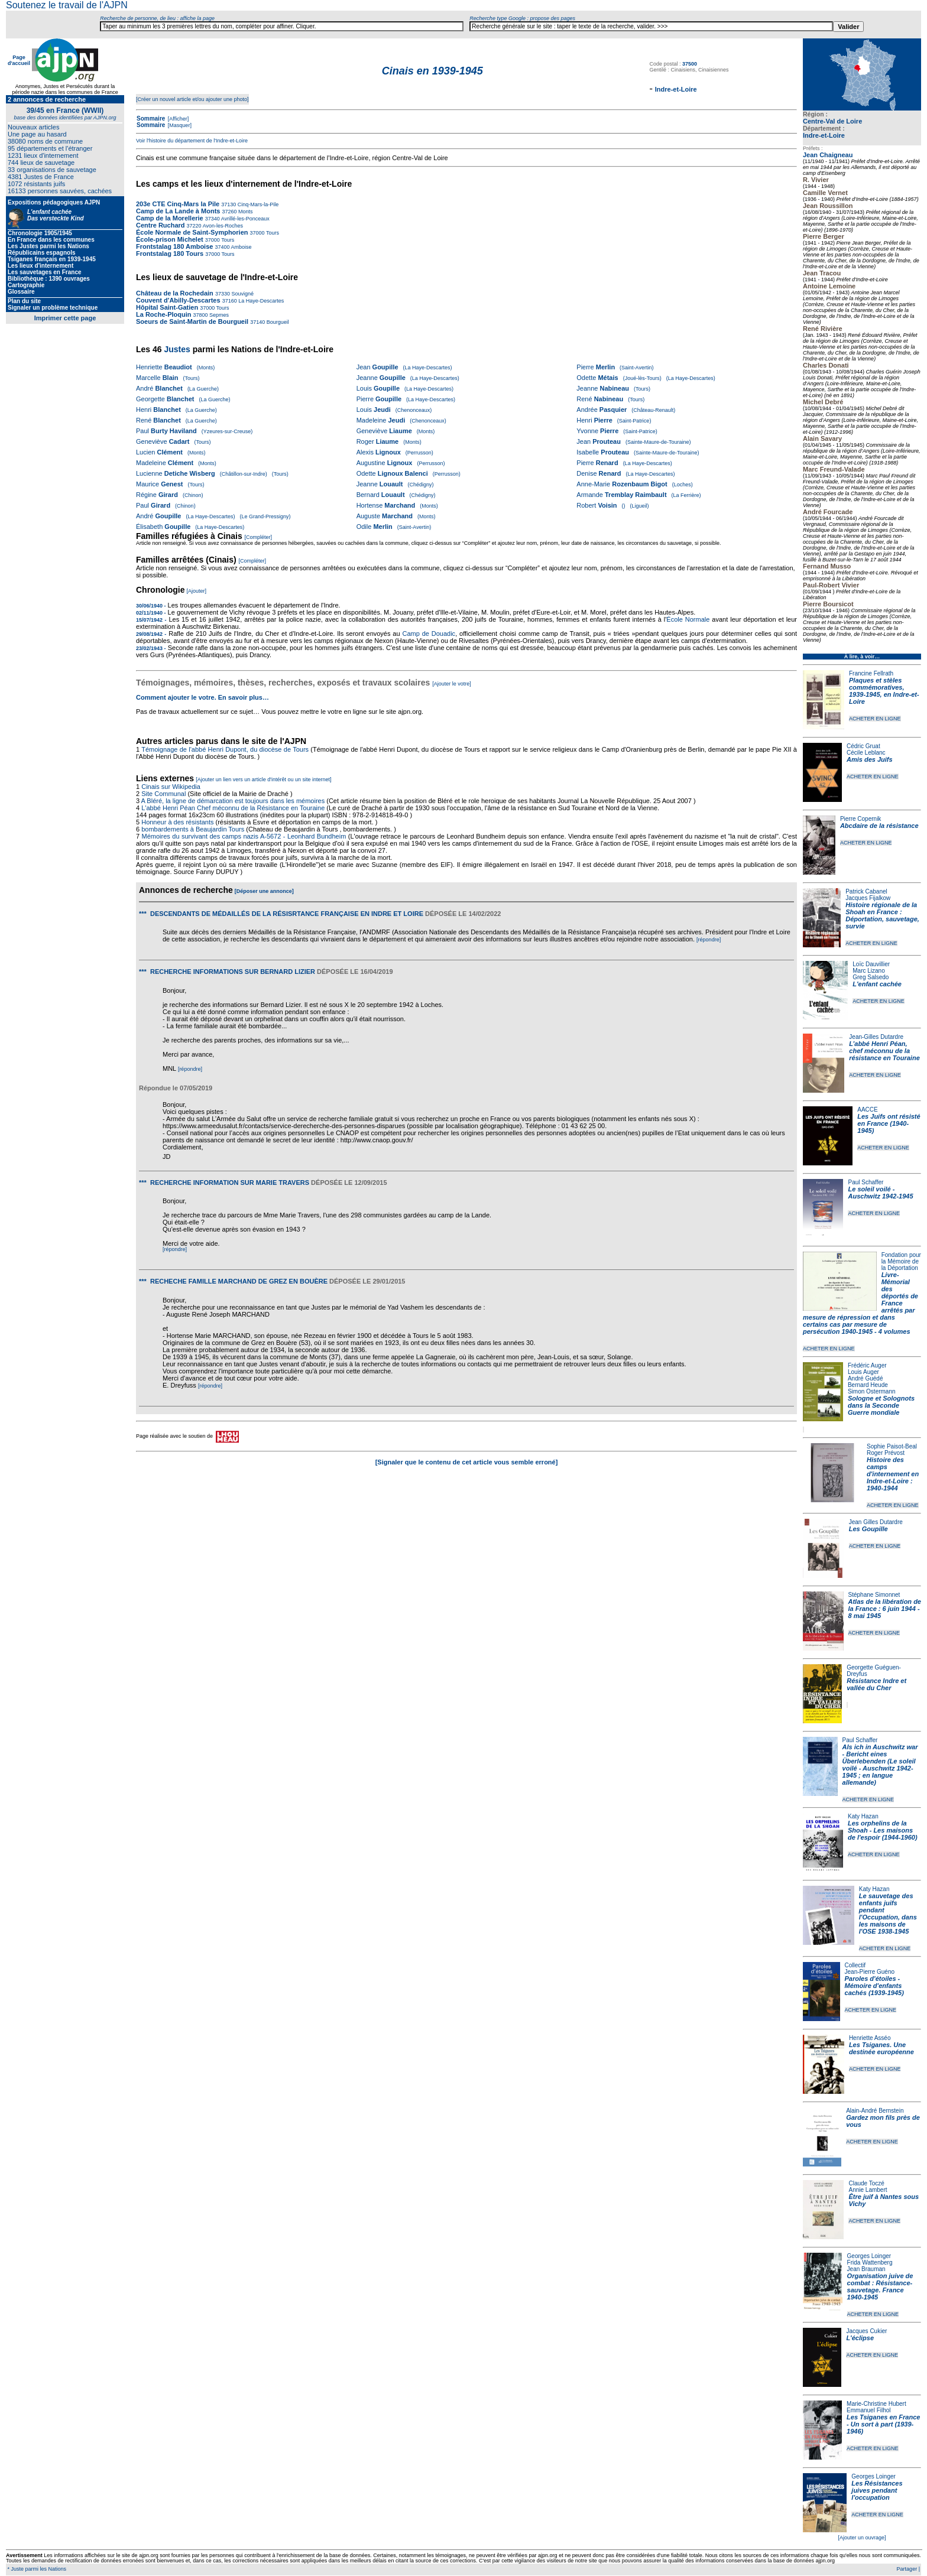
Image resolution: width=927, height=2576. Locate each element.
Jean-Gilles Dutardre (876, 1037)
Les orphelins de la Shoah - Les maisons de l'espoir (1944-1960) (883, 1830)
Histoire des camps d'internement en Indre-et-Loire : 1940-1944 (893, 1474)
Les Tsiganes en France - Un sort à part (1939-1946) (883, 2424)
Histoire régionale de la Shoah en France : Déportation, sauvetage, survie (882, 915)
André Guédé (865, 1378)
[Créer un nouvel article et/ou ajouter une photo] (192, 99)
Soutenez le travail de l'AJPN (67, 5)
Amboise (241, 247)
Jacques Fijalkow (867, 898)
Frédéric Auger (867, 1365)
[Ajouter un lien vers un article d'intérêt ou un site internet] (263, 779)
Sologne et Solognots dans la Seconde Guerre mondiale (881, 1405)
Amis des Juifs (870, 759)
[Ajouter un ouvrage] (862, 2538)
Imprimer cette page (65, 317)
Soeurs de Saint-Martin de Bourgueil (192, 321)
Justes (177, 349)
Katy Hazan (863, 1816)
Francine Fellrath (871, 673)
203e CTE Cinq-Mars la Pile (177, 203)
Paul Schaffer (865, 1182)
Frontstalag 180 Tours (169, 253)
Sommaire (151, 118)
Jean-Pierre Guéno (870, 1971)
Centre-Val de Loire (832, 121)
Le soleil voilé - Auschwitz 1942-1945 (880, 1192)
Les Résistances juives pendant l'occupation (876, 2490)
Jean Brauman (866, 2269)
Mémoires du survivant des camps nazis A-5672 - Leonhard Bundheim (244, 836)
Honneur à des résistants (177, 822)
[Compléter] (259, 537)
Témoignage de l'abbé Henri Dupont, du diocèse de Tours (225, 749)
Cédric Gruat (863, 746)
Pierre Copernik (860, 819)
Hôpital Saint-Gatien (167, 307)
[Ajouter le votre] (451, 684)
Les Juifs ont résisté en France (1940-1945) (888, 1123)
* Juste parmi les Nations (36, 2569)
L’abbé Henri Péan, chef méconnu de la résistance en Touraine (884, 1050)
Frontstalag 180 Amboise (174, 246)
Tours (272, 233)
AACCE (867, 1109)
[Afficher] (177, 119)
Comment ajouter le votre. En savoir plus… (202, 697)
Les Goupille (868, 1528)
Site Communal (163, 793)
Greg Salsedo (871, 977)
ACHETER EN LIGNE (875, 719)
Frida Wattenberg (870, 2262)
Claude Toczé (866, 2183)
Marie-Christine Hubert (876, 2403)
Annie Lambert (867, 2190)
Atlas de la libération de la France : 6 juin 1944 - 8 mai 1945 (884, 1608)
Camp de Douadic (428, 633)
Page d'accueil (19, 60)
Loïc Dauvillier (871, 964)
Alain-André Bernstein (874, 2110)
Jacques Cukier (866, 2331)
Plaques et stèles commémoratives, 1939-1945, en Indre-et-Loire (884, 691)
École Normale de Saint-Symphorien (192, 232)
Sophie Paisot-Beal (892, 1446)
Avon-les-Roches (222, 226)
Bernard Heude (868, 1385)
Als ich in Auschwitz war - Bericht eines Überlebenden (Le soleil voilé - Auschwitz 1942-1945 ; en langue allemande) (880, 1764)
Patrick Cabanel (866, 891)
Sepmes (218, 315)
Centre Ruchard (160, 225)
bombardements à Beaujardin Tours (192, 829)
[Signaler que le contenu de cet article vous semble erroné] (466, 1462)
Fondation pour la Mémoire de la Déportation (901, 1261)
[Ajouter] (197, 591)
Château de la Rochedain (174, 293)
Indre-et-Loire (824, 135)
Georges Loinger (869, 2256)
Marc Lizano (868, 970)
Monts (245, 212)
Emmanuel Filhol (868, 2410)
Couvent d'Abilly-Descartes (178, 300)
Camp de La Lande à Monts (178, 211)
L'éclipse (860, 2337)
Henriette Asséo (870, 2038)
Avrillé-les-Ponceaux (245, 219)
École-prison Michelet (169, 239)
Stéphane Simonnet (874, 1594)
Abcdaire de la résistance (879, 825)
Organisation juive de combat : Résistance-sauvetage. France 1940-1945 (880, 2286)
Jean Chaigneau (828, 154)
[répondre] (708, 940)
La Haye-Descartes (260, 301)
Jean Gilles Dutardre (876, 1522)
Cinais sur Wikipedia (171, 786)
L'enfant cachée (877, 983)
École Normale (687, 619)
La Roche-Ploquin (164, 314)
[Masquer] (179, 125)
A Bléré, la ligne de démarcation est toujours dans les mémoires (233, 800)
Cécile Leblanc (866, 752)
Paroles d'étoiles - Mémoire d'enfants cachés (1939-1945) (874, 1985)
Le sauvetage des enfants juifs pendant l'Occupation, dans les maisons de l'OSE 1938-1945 (888, 1913)
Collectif (855, 1965)
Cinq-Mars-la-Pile (257, 204)
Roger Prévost (886, 1453)
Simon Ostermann (872, 1391)
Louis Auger (863, 1372)
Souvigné (242, 294)
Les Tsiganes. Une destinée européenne (881, 2048)
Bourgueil (277, 322)
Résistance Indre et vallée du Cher (876, 1684)
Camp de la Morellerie (169, 218)
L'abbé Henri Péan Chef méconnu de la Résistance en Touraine (233, 807)
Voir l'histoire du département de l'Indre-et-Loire (192, 141)
